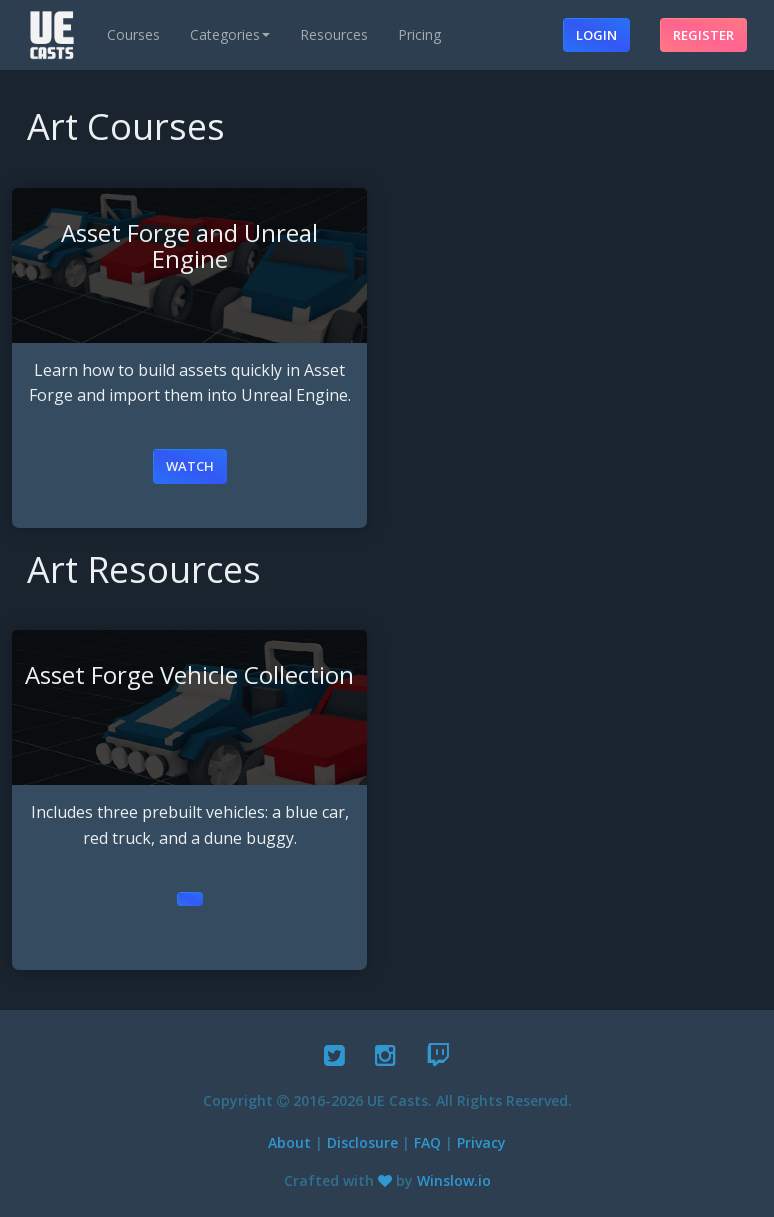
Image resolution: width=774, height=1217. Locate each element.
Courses (133, 34)
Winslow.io (454, 1180)
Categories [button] (230, 34)
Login (596, 35)
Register (703, 35)
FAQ (427, 1142)
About (289, 1142)
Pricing (419, 34)
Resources (334, 34)
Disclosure (362, 1142)
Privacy (481, 1142)
